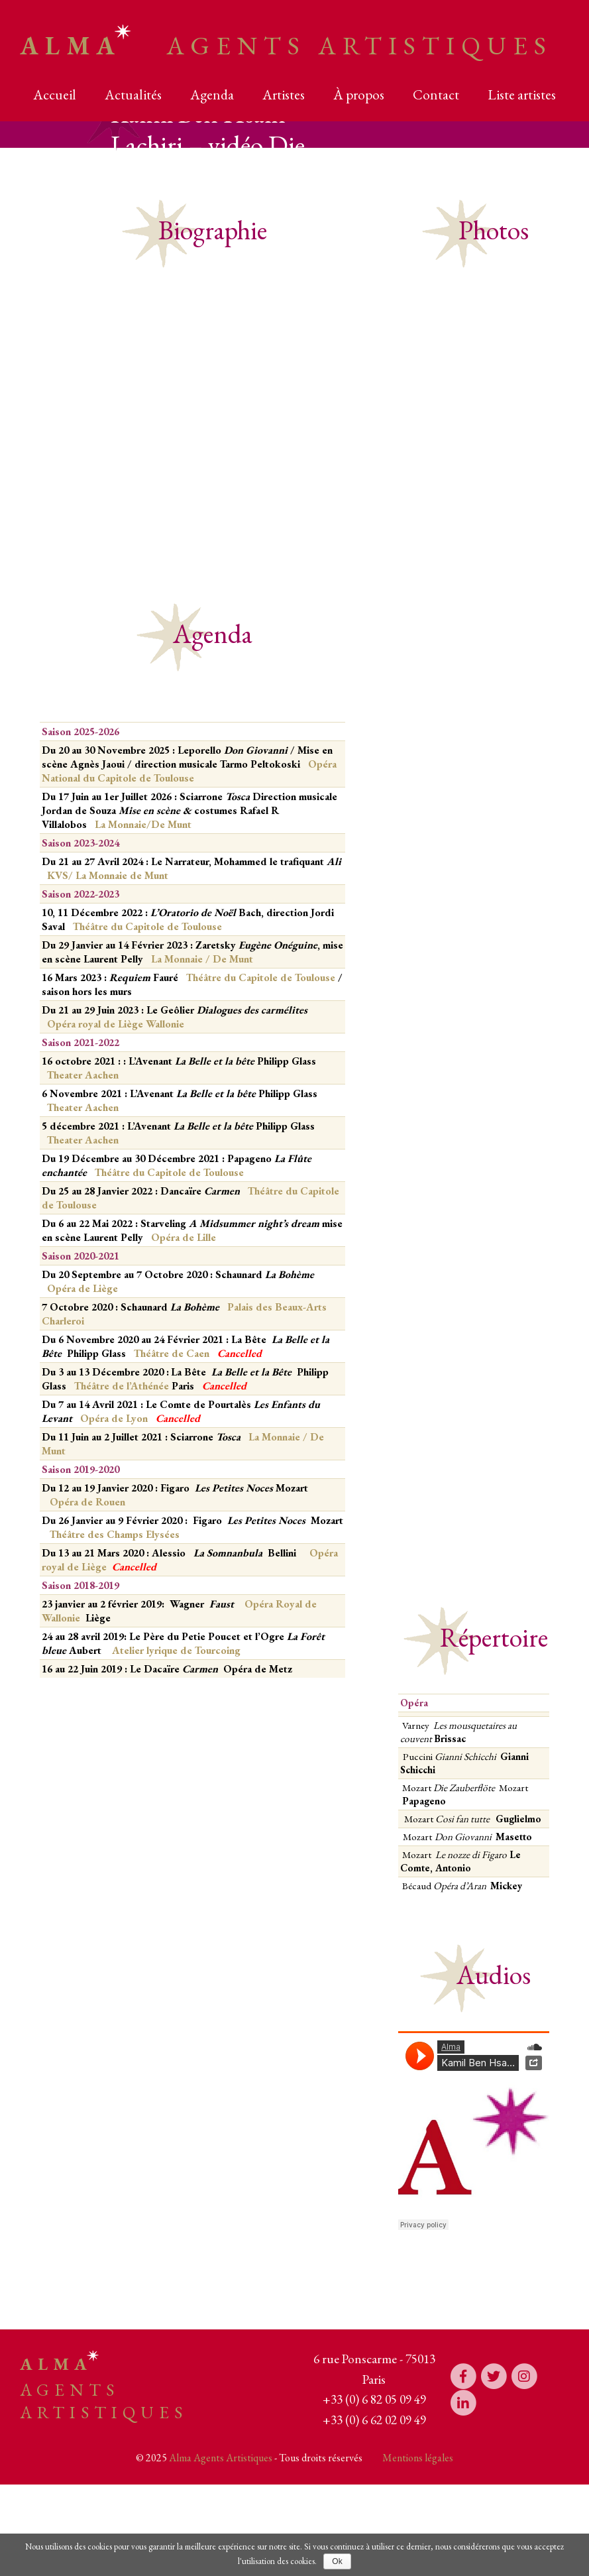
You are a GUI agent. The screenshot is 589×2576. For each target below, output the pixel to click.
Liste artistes (522, 94)
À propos (358, 94)
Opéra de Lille (183, 1237)
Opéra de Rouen (87, 1502)
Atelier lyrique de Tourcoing (176, 1650)
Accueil (54, 94)
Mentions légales (417, 2458)
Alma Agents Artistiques (220, 2458)
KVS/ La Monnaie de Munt (107, 875)
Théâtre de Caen (173, 1353)
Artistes (283, 94)
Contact (436, 94)
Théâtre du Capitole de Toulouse (146, 926)
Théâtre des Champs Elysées (115, 1534)
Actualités (133, 94)
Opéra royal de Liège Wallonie (115, 1024)
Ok (337, 2561)
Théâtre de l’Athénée (121, 1386)
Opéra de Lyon (115, 1418)
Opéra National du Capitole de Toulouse (189, 771)
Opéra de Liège (82, 1288)
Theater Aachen (83, 1075)
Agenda (212, 94)
